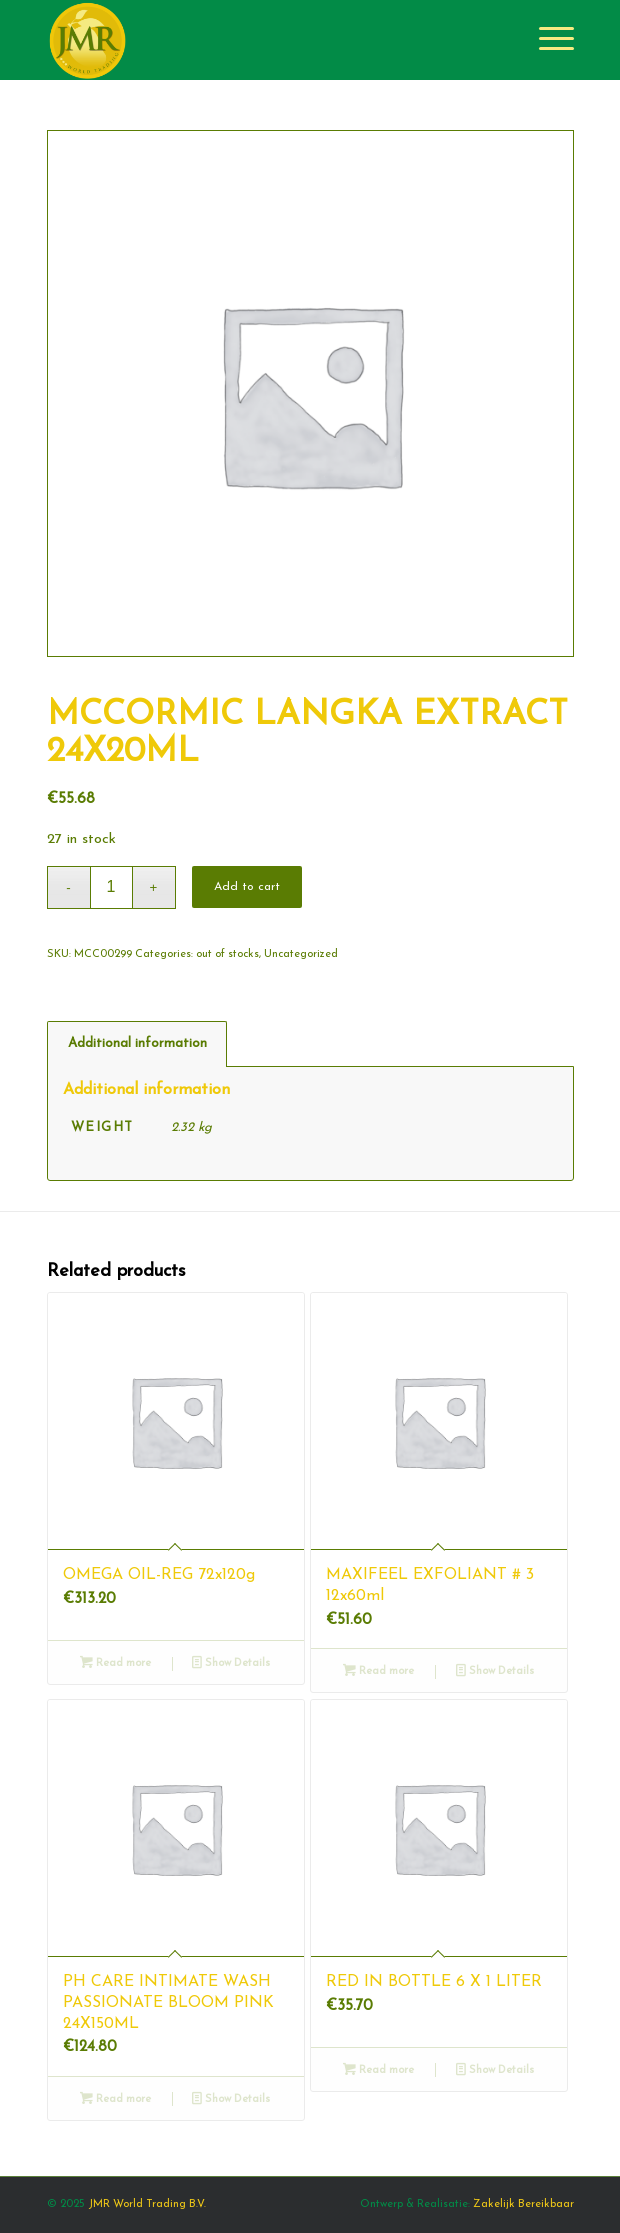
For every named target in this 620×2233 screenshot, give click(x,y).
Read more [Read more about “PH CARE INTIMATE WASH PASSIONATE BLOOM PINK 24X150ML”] (115, 2099)
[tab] (137, 1044)
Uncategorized (301, 954)
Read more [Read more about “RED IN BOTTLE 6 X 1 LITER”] (378, 2070)
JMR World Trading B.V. (147, 2204)
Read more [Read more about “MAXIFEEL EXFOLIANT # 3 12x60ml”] (378, 1671)
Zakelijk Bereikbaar (523, 2204)
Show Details (231, 1663)
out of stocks (227, 954)
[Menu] (546, 40)
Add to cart (247, 887)
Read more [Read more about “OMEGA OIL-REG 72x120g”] (115, 1663)
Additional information (137, 1043)
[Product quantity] (111, 887)
